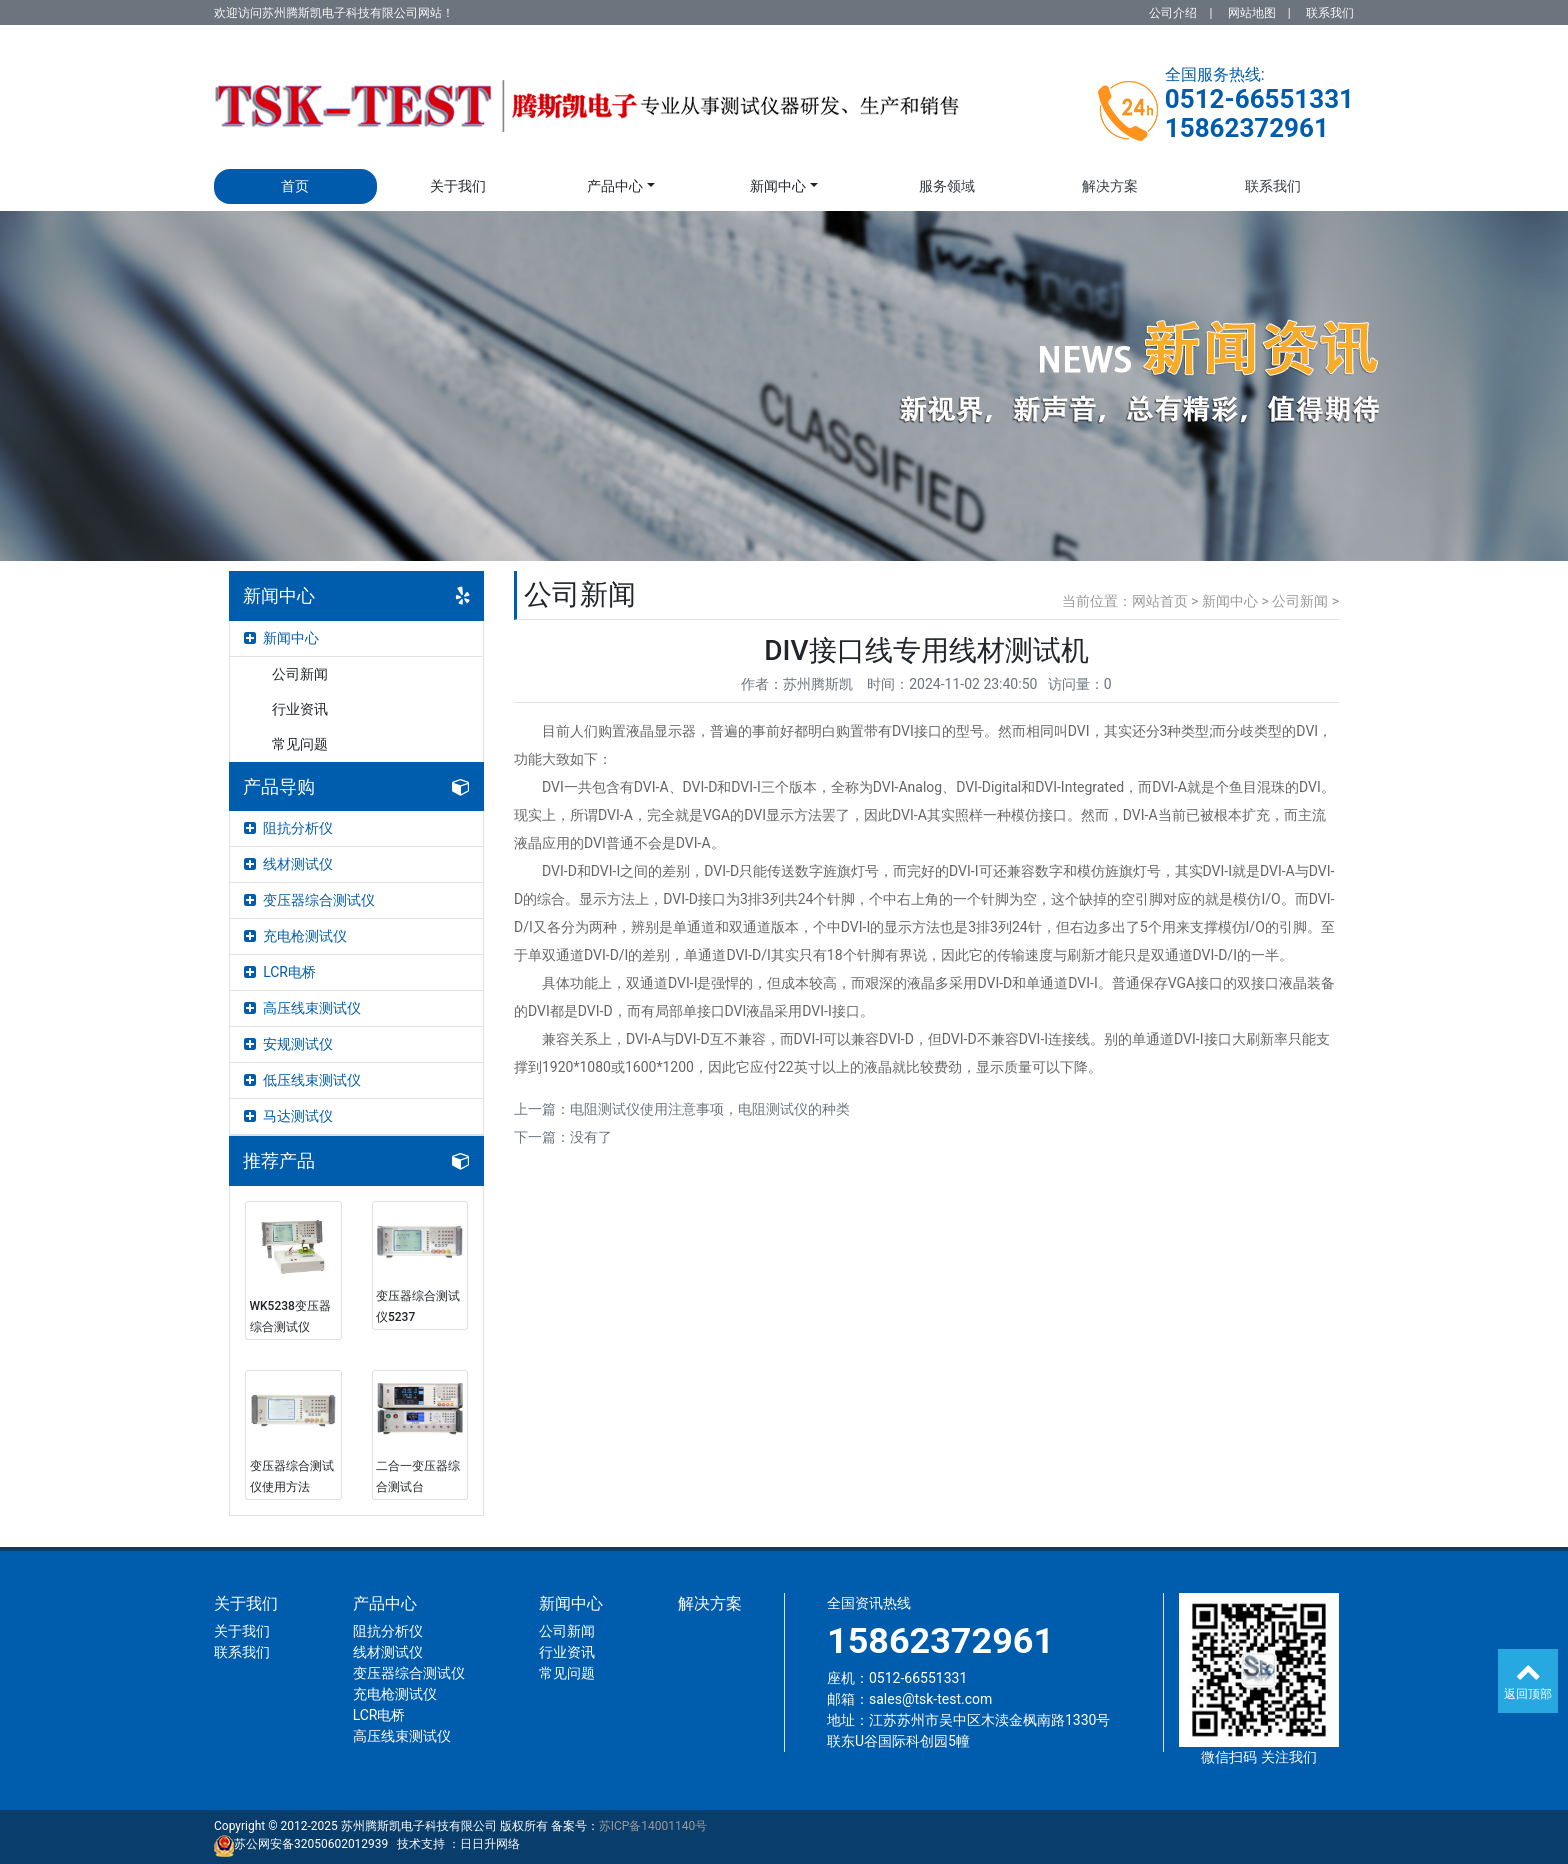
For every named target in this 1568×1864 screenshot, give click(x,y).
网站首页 (1160, 601)
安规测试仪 (288, 1044)
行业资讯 (300, 709)
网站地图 (1252, 13)
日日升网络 (490, 1844)
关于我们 (458, 186)
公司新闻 (300, 674)
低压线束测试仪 (302, 1080)
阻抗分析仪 (288, 828)
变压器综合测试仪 (309, 900)
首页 (295, 186)
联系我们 (1330, 13)
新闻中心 (778, 186)
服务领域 (947, 186)
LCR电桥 (280, 972)
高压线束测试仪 (302, 1008)
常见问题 (300, 744)
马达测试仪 (288, 1116)
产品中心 (615, 186)
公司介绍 (1173, 13)
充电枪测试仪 (295, 936)
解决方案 (1110, 186)
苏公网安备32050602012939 (311, 1844)
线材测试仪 (288, 864)
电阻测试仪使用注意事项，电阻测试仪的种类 (710, 1109)
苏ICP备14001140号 (653, 1826)
